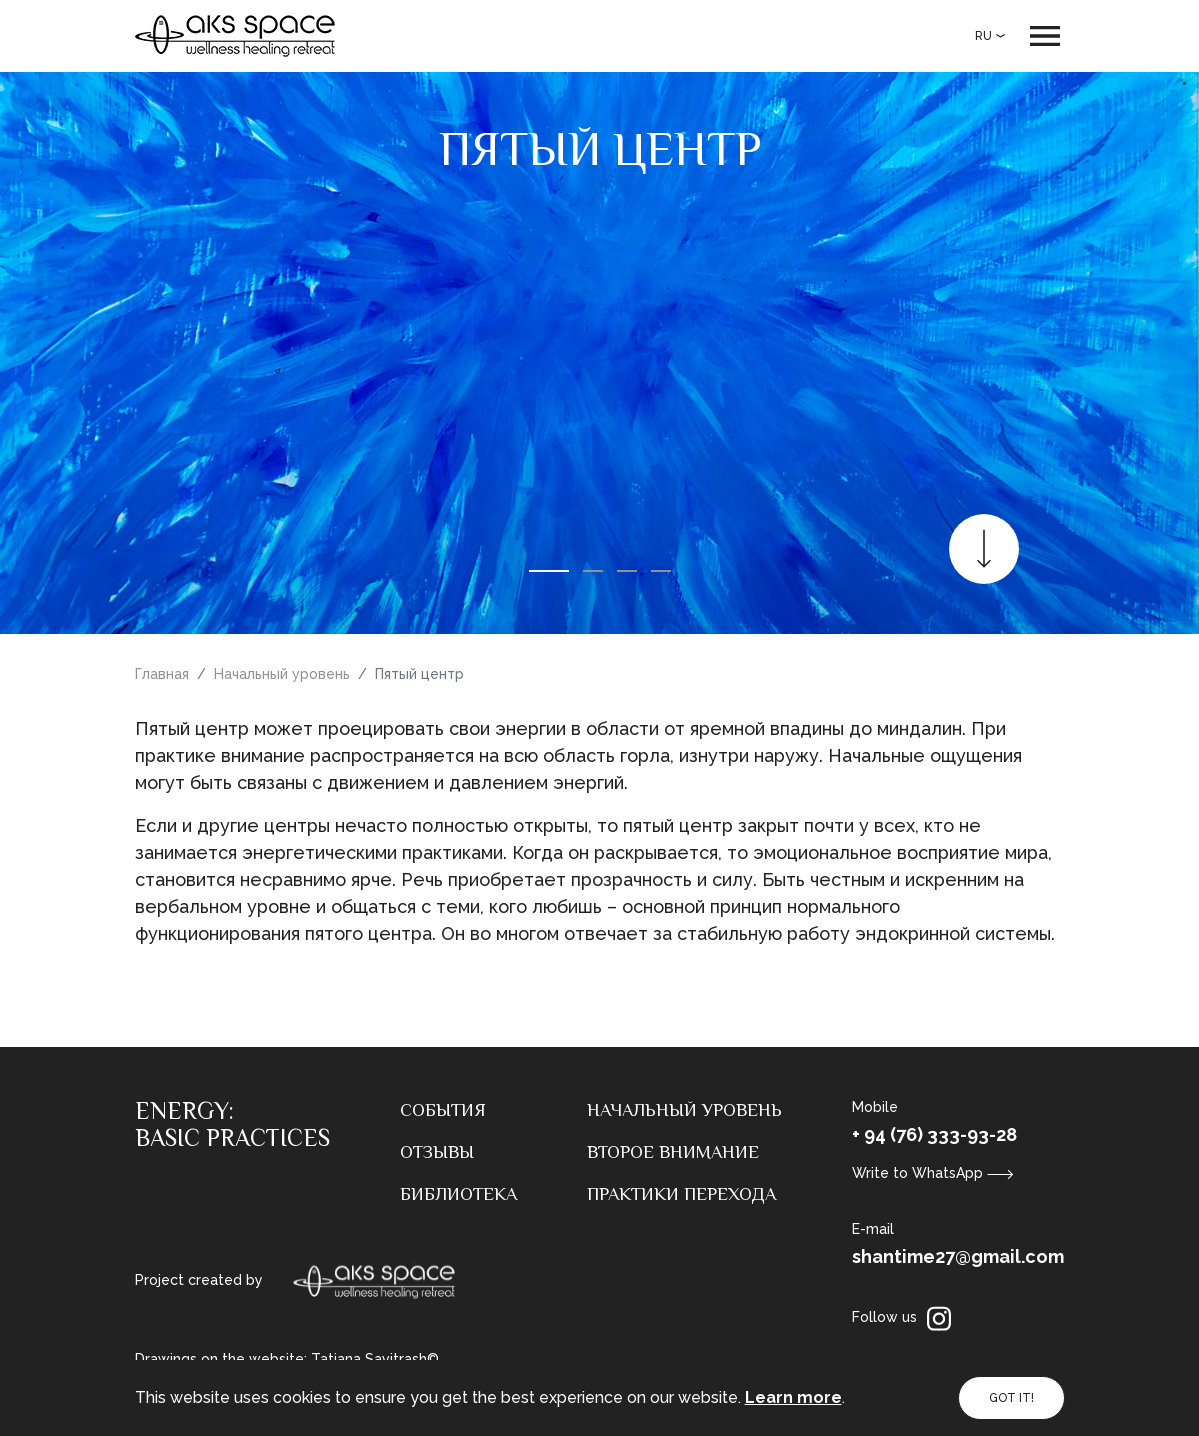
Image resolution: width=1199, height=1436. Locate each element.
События (443, 1110)
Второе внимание (673, 1152)
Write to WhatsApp (933, 1173)
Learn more (793, 1397)
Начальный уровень (282, 674)
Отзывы (437, 1152)
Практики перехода (681, 1194)
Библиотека (458, 1194)
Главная (162, 674)
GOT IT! (1011, 1398)
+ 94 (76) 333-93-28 (934, 1134)
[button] (549, 571)
